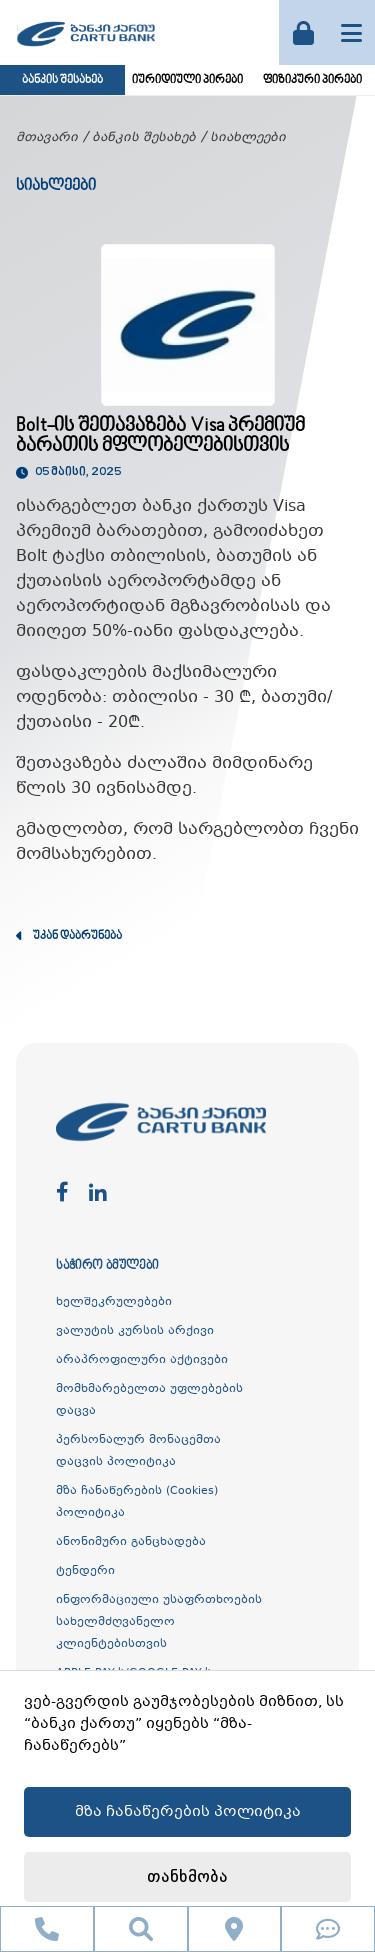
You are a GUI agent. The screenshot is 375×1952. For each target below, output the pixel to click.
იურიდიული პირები (187, 80)
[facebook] (62, 1193)
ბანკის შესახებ (62, 80)
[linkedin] (98, 1193)
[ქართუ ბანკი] (86, 49)
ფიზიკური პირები (312, 80)
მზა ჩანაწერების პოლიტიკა (188, 1812)
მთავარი (47, 138)
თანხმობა (187, 1877)
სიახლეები (248, 138)
